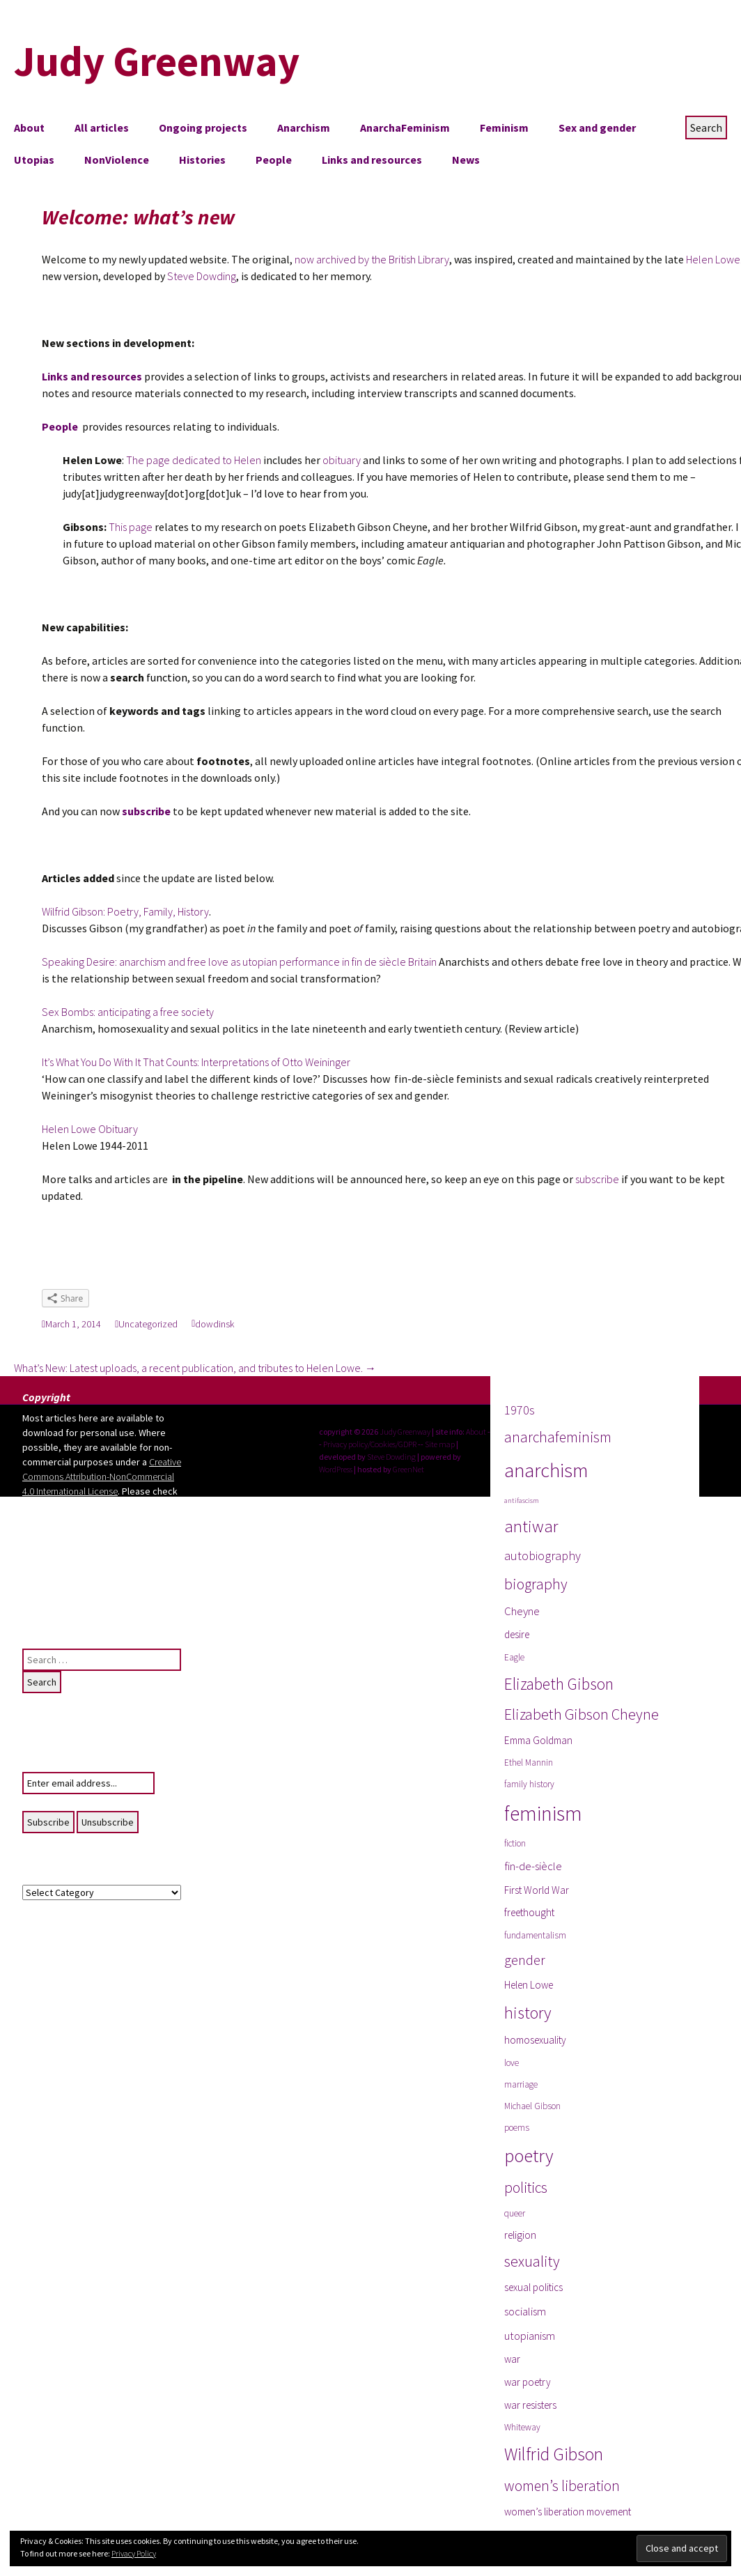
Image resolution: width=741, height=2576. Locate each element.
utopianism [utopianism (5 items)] (529, 2336)
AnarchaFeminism (405, 127)
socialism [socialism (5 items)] (525, 2311)
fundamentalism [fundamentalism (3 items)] (535, 1935)
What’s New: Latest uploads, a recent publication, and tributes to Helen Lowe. (195, 1368)
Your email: (44, 1764)
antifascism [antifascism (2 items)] (521, 1500)
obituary (340, 460)
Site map (440, 1444)
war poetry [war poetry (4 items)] (527, 2382)
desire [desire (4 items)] (516, 1634)
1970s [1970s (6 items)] (519, 1410)
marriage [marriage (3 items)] (521, 2084)
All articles (102, 127)
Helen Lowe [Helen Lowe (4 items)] (528, 1984)
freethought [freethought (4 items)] (529, 1912)
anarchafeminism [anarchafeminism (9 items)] (557, 1437)
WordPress (335, 1469)
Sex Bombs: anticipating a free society (128, 1012)
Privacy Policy (133, 2553)
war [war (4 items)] (512, 2359)
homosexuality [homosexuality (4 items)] (535, 2039)
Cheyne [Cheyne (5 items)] (522, 1611)
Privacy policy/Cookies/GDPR (369, 1444)
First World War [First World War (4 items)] (536, 1890)
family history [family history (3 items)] (529, 1784)
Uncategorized (148, 1324)
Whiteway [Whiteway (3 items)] (522, 2427)
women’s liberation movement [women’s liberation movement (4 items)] (567, 2511)
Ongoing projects (203, 127)
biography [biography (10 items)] (536, 1584)
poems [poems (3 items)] (516, 2128)
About (29, 127)
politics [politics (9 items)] (525, 2187)
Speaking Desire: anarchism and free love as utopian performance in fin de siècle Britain (240, 962)
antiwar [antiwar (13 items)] (531, 1526)
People (274, 160)
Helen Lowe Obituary (90, 1129)
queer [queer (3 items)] (514, 2213)
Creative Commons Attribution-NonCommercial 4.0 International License (101, 1476)
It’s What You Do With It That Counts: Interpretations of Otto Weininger (196, 1062)
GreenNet (408, 1469)
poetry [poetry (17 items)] (529, 2155)
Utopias (34, 160)
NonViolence (116, 160)
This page (131, 527)
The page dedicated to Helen (193, 460)
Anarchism (303, 127)
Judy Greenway (405, 1431)
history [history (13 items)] (528, 2012)
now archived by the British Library (372, 259)
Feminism (504, 127)
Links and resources (372, 160)
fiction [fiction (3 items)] (515, 1843)
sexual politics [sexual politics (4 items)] (533, 2287)
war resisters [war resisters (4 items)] (530, 2405)
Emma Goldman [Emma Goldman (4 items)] (538, 1740)
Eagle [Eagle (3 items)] (514, 1657)
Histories (202, 160)
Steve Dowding (201, 276)
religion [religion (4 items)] (520, 2235)
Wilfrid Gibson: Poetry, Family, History (125, 911)
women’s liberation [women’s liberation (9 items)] (562, 2485)
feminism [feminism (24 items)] (543, 1813)
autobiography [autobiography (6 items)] (542, 1556)
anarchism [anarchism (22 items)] (546, 1470)
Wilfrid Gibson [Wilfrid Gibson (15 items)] (553, 2454)
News (466, 160)
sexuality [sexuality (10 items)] (532, 2261)
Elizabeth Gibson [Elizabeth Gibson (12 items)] (559, 1684)
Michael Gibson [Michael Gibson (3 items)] (532, 2106)
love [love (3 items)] (511, 2063)
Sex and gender (597, 127)
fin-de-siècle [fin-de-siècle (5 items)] (533, 1866)
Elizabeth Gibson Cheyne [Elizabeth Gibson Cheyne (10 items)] (581, 1714)
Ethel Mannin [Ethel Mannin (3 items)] (528, 1762)
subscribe (597, 1179)
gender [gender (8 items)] (524, 1960)
